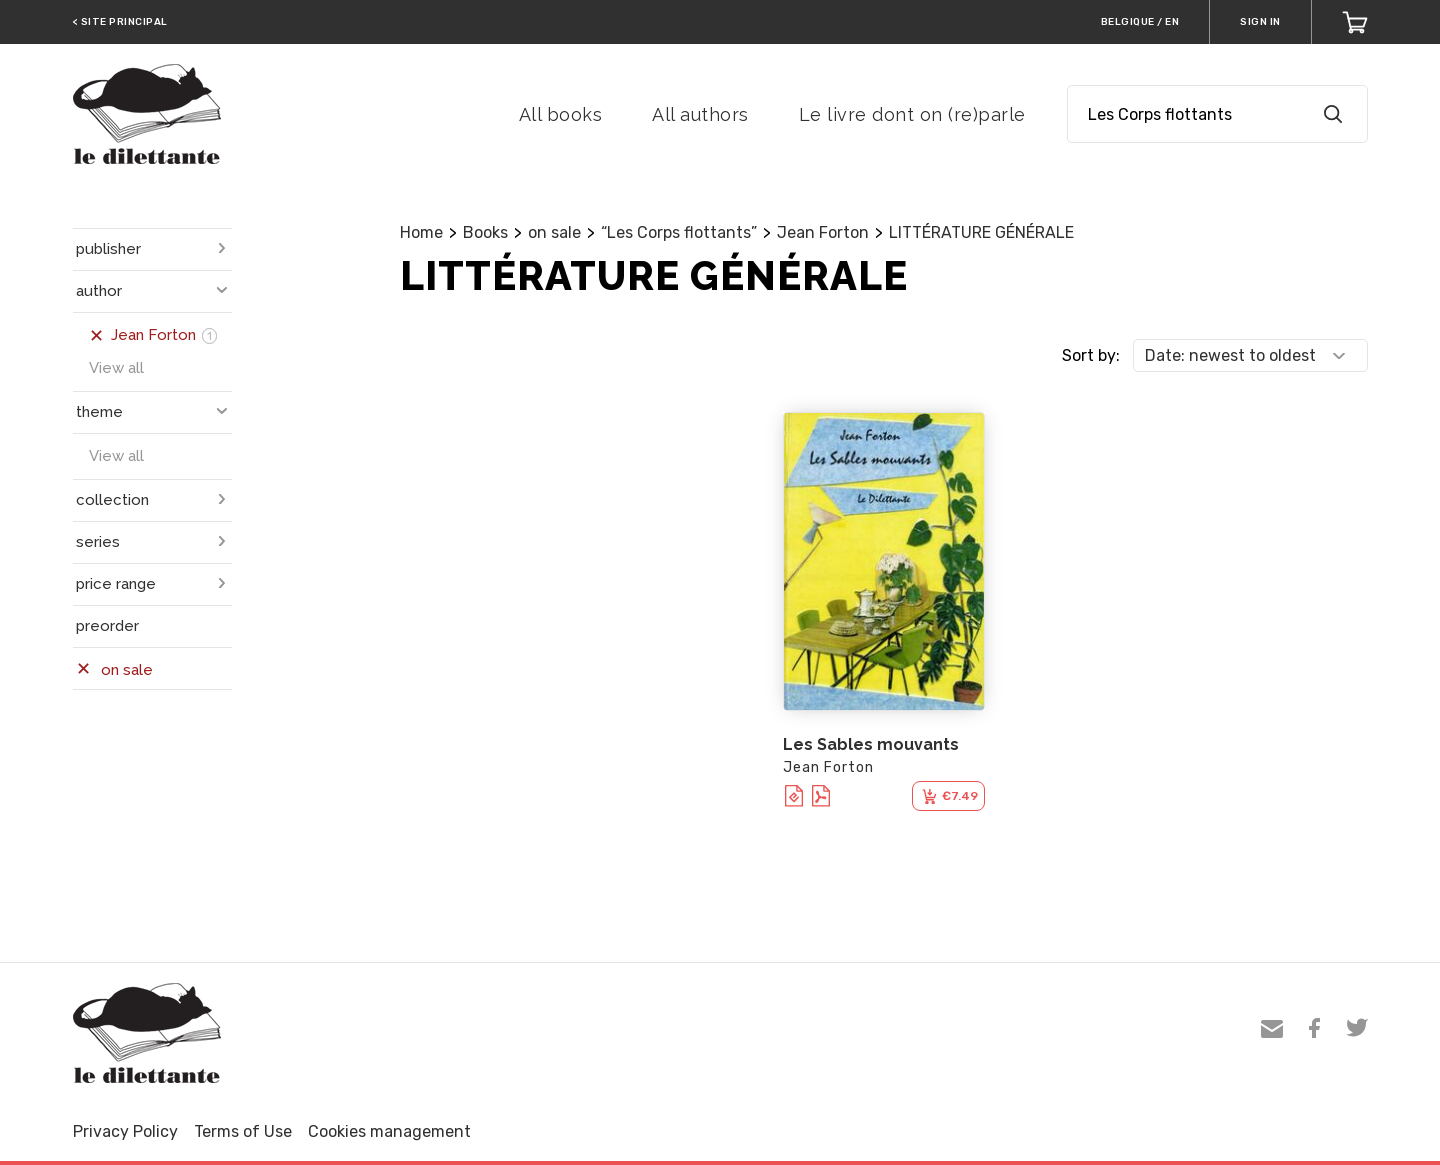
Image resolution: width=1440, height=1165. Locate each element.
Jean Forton (823, 232)
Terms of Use (243, 1131)
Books (485, 232)
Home (421, 232)
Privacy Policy (125, 1131)
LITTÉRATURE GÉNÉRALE (981, 232)
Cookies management (389, 1131)
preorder (107, 626)
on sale (554, 232)
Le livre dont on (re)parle (912, 114)
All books (561, 114)
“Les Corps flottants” (679, 232)
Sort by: (1091, 355)
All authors (700, 114)
